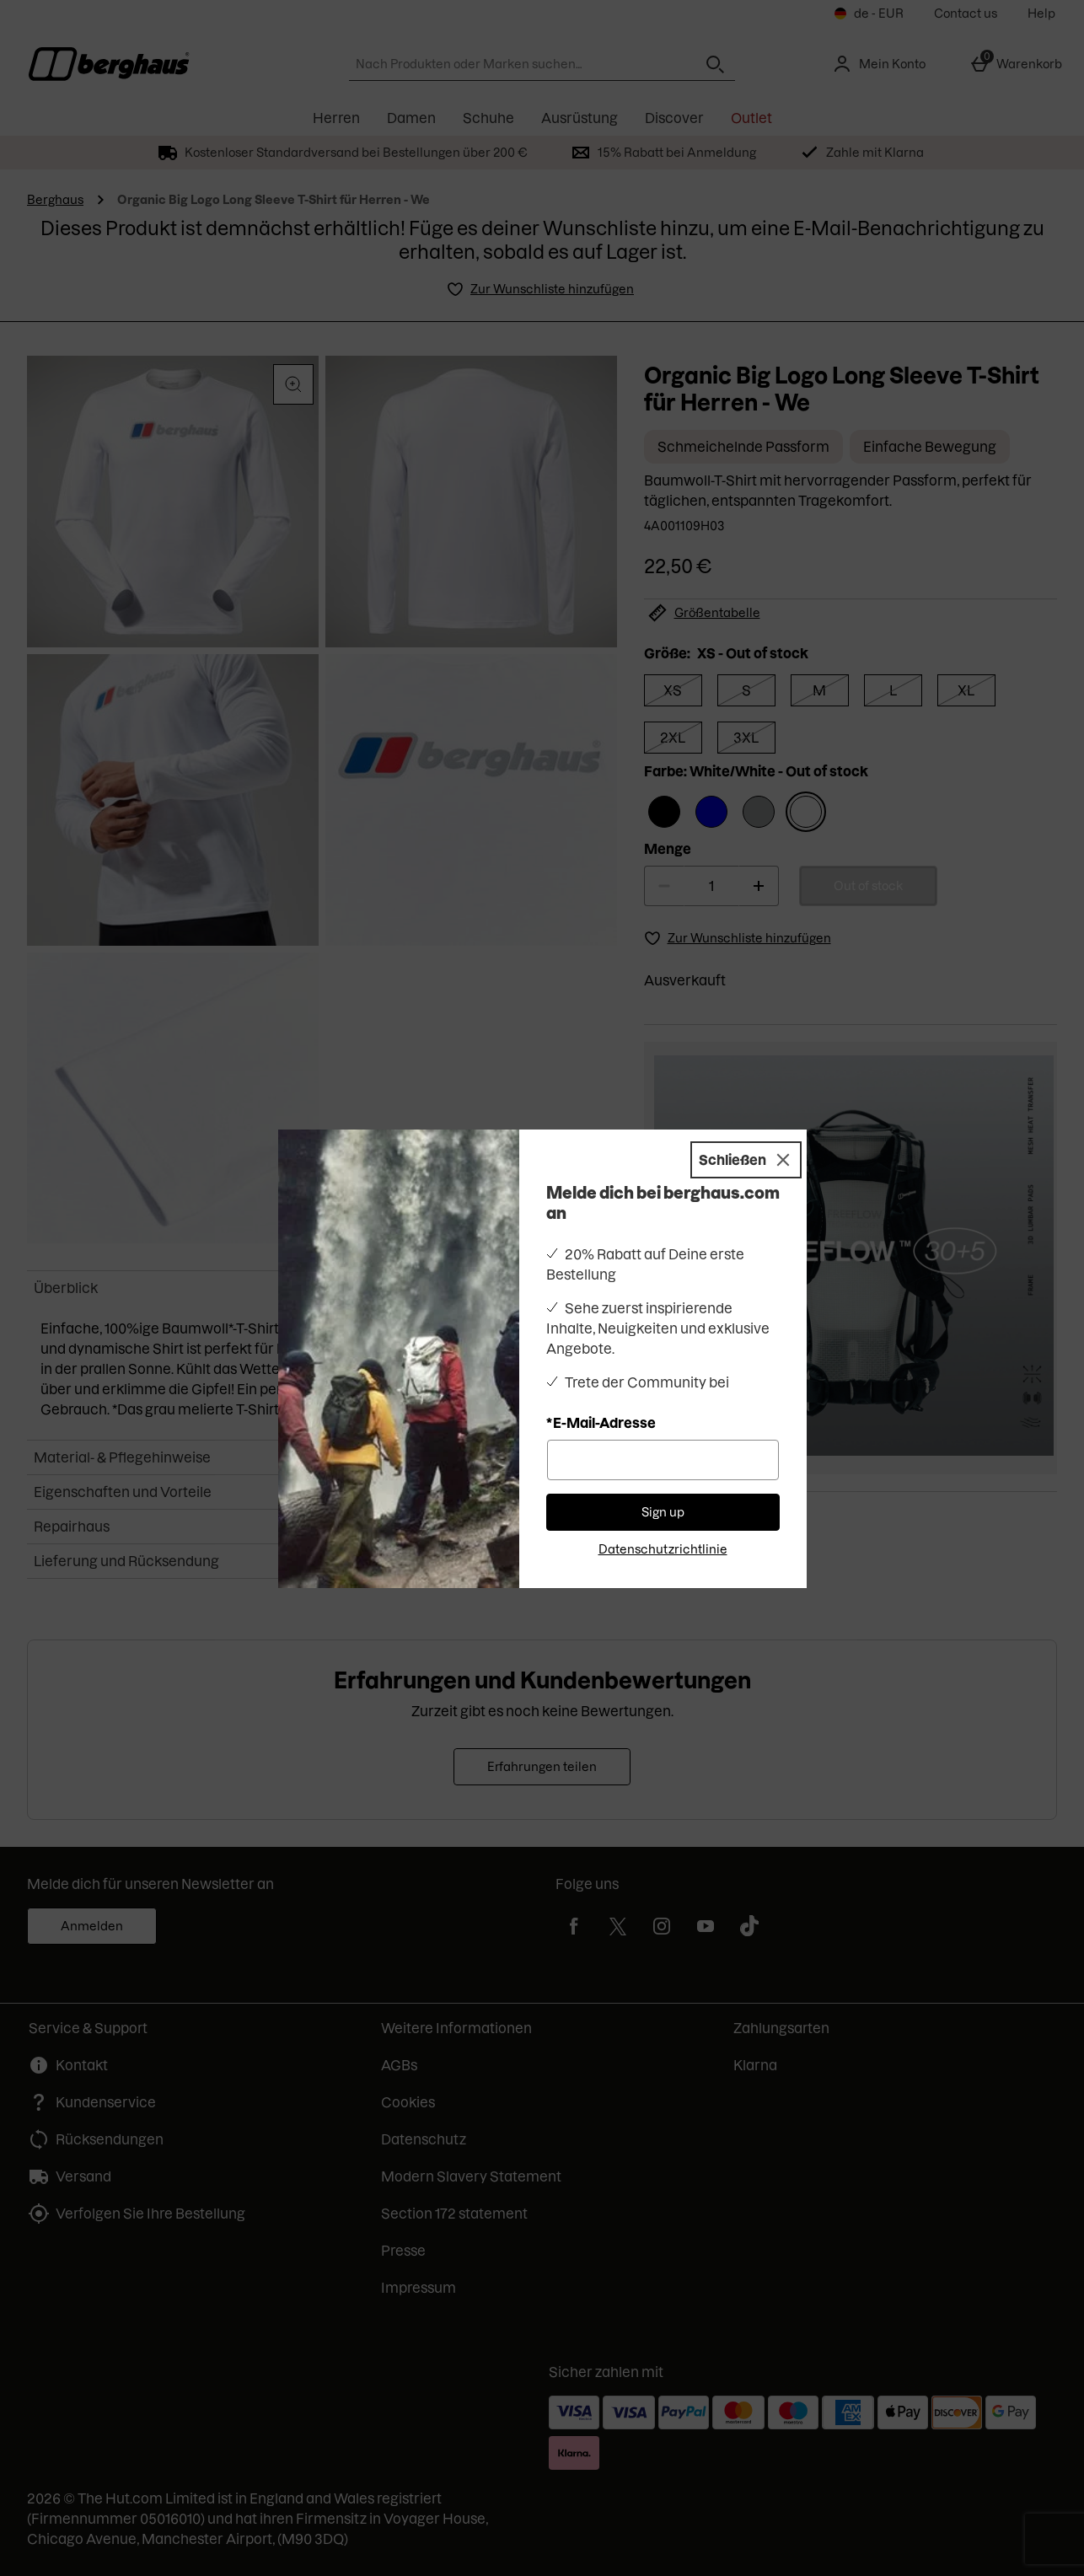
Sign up (662, 1512)
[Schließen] (746, 1159)
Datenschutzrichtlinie (662, 1549)
